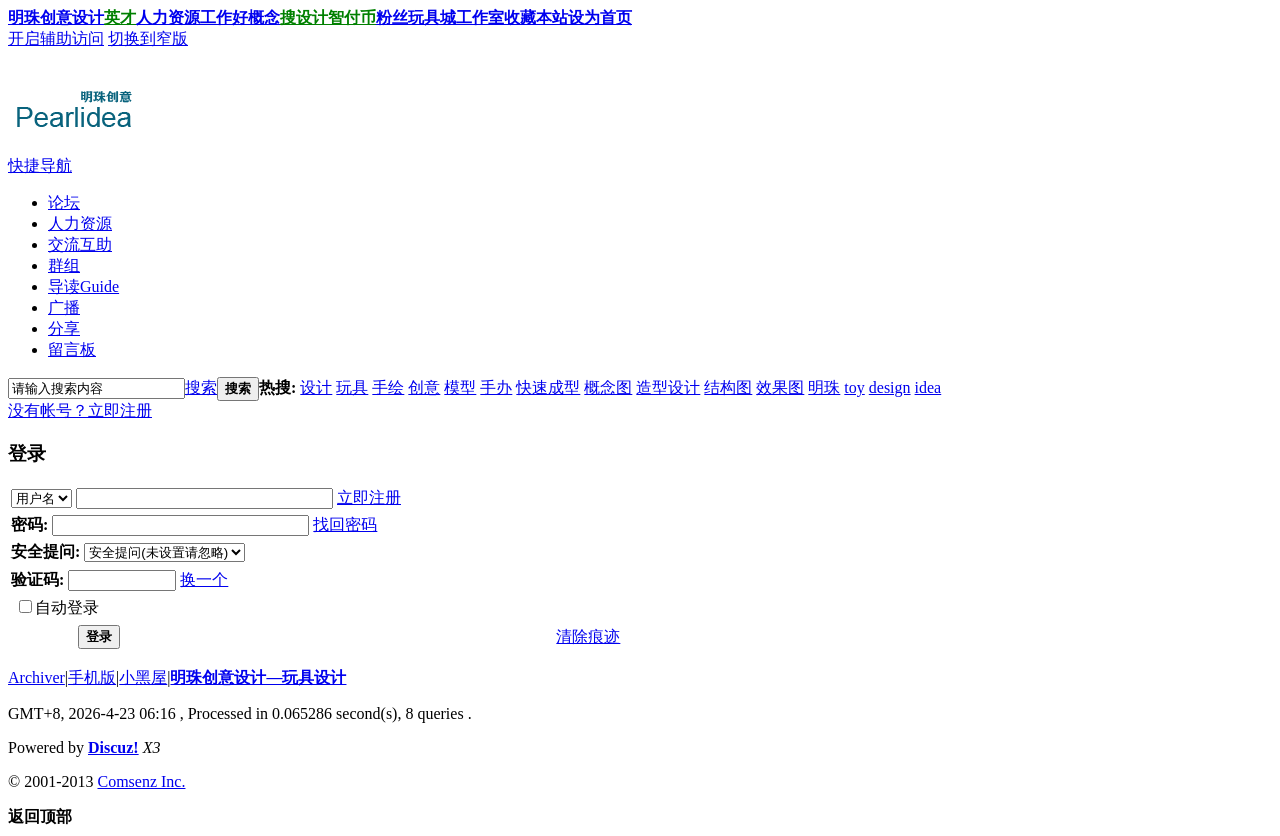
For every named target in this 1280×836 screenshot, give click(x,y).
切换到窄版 (148, 38)
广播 (64, 307)
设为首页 (600, 17)
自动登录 (59, 607)
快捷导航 (40, 165)
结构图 (728, 387)
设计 (88, 17)
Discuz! (113, 747)
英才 (120, 17)
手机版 (92, 677)
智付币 (352, 17)
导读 (83, 286)
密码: (29, 524)
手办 (496, 387)
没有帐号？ (48, 410)
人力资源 (168, 17)
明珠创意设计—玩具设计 (258, 677)
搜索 (201, 387)
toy (854, 387)
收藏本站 (536, 17)
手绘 (388, 387)
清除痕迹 (588, 636)
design (890, 387)
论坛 (64, 202)
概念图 (608, 387)
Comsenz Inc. (141, 781)
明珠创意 (40, 17)
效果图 (780, 387)
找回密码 (345, 524)
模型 (460, 387)
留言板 (72, 349)
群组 (64, 265)
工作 (216, 17)
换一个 (204, 579)
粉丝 (392, 17)
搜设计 (304, 17)
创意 (424, 387)
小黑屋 (143, 677)
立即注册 (120, 410)
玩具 (352, 387)
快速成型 (548, 387)
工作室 (480, 17)
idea (928, 387)
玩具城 (432, 17)
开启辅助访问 (56, 38)
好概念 (256, 17)
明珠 (824, 387)
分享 (64, 328)
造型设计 (668, 387)
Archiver (36, 677)
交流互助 (80, 244)
